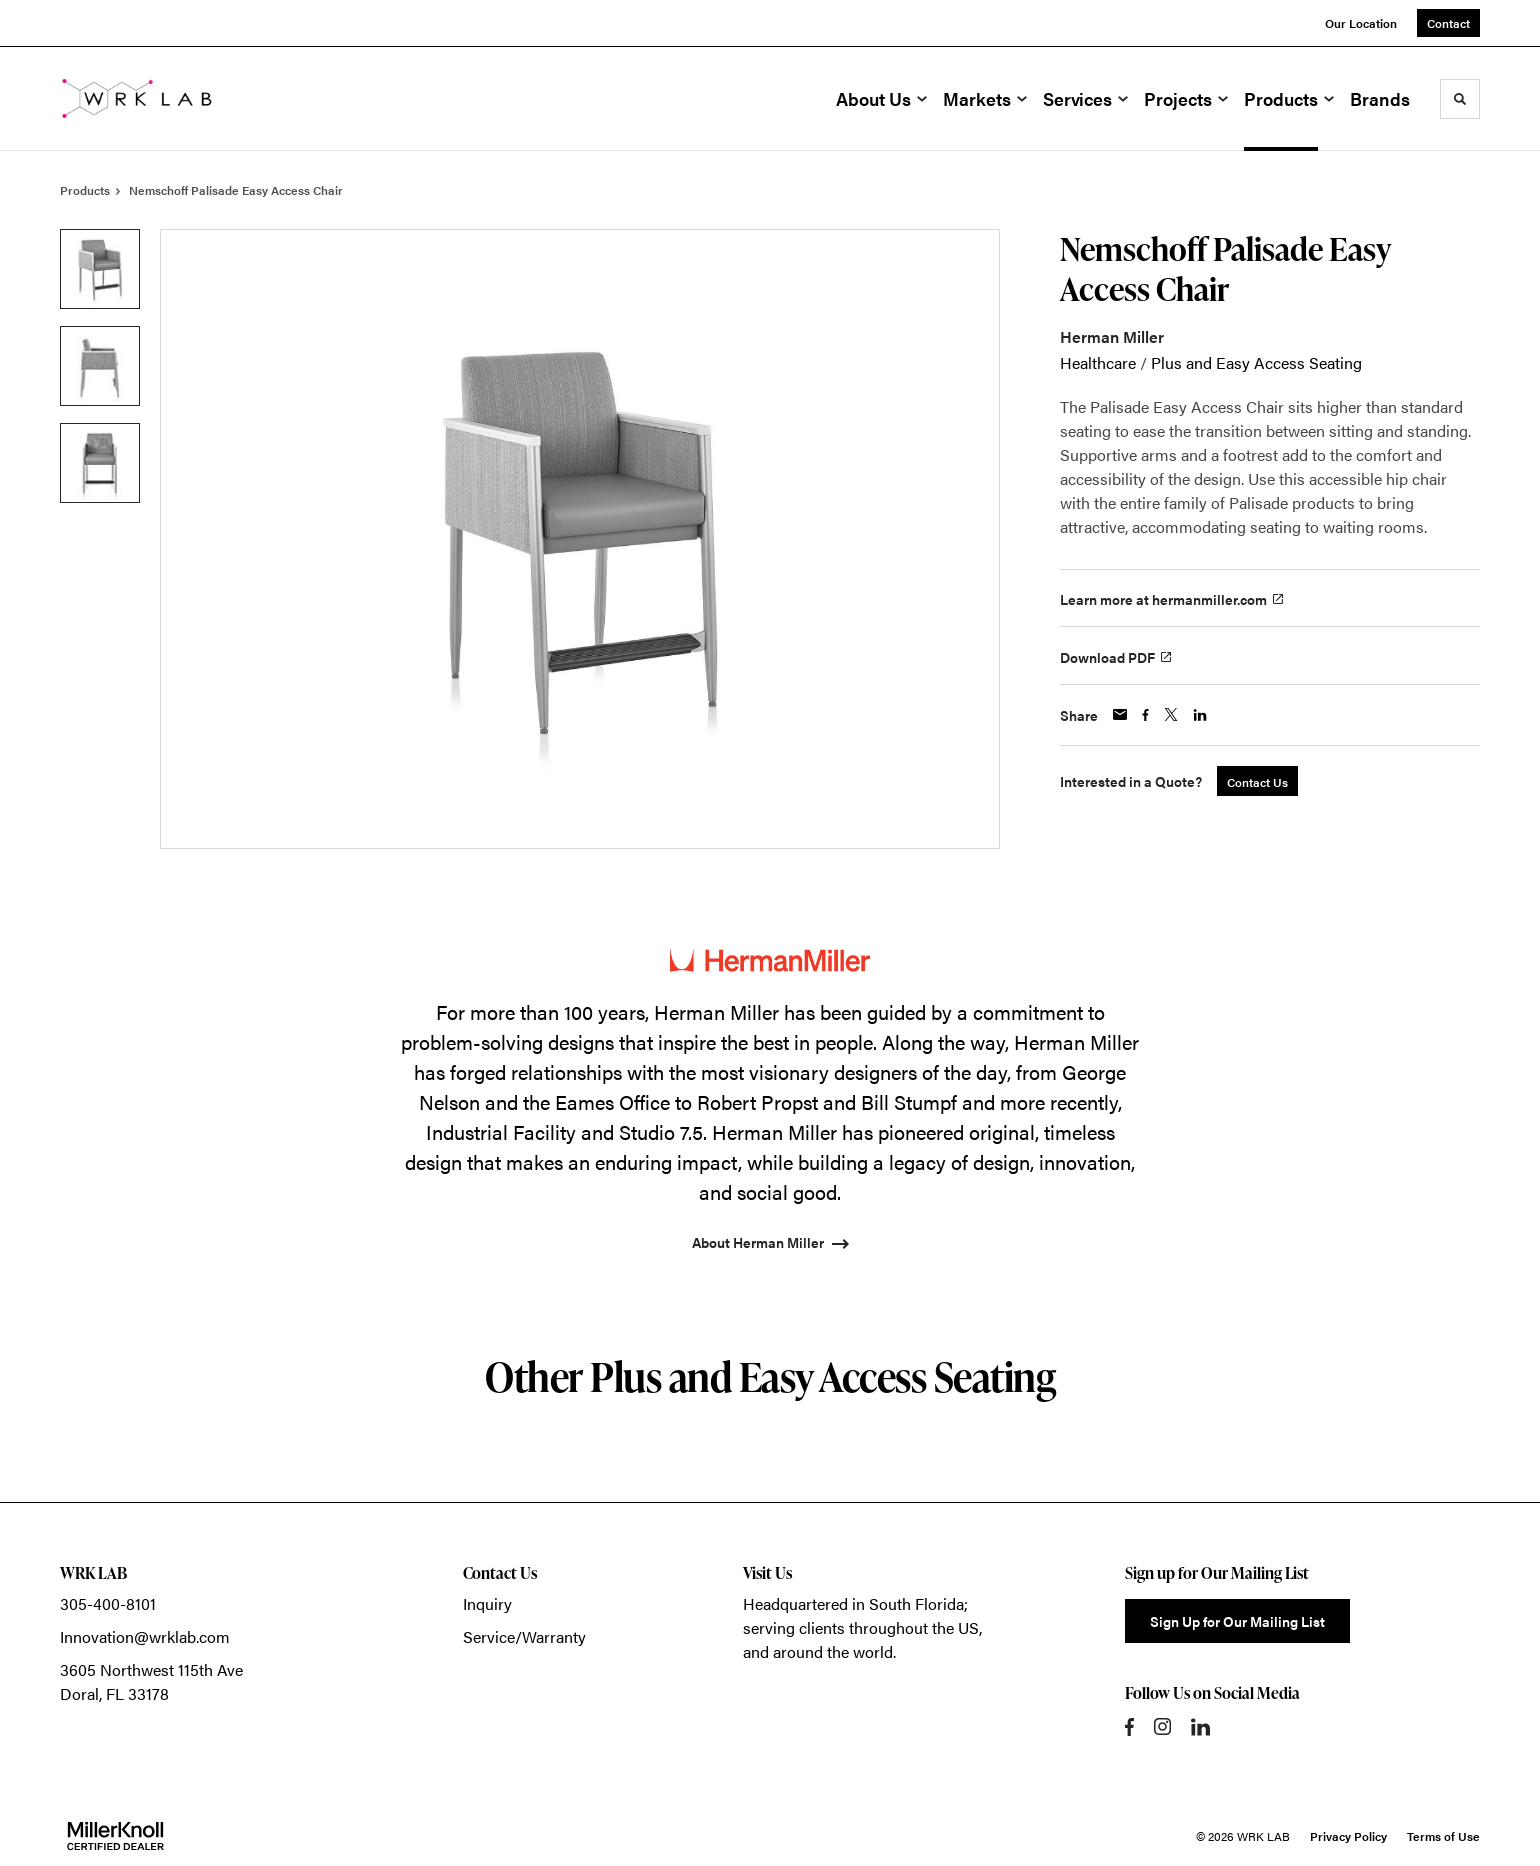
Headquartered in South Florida (853, 1603)
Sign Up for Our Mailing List (1237, 1621)
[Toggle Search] (1460, 99)
